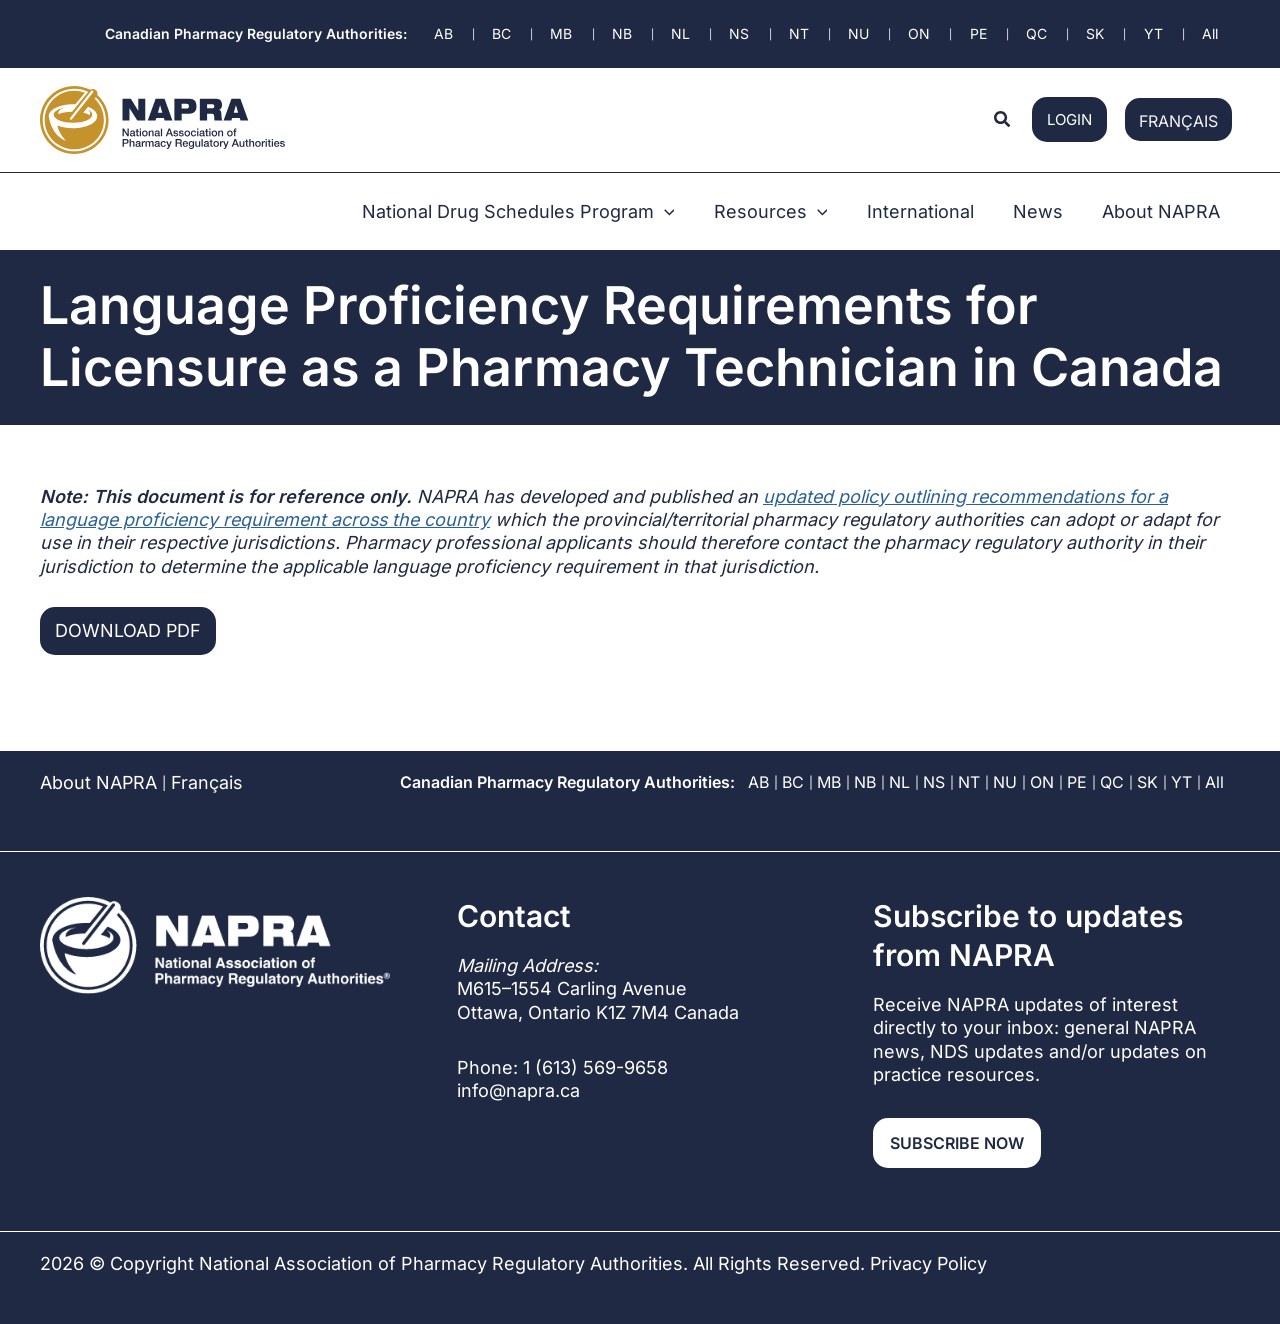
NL (899, 754)
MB (829, 754)
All (1214, 754)
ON (1042, 754)
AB (758, 754)
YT (1181, 754)
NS (934, 754)
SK (1147, 754)
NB (865, 754)
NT (969, 754)
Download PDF (128, 602)
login (1069, 108)
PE (1077, 754)
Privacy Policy (929, 1235)
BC (793, 754)
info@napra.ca (518, 1062)
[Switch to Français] (1178, 108)
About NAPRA (99, 754)
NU (1005, 754)
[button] (1003, 108)
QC (1112, 754)
